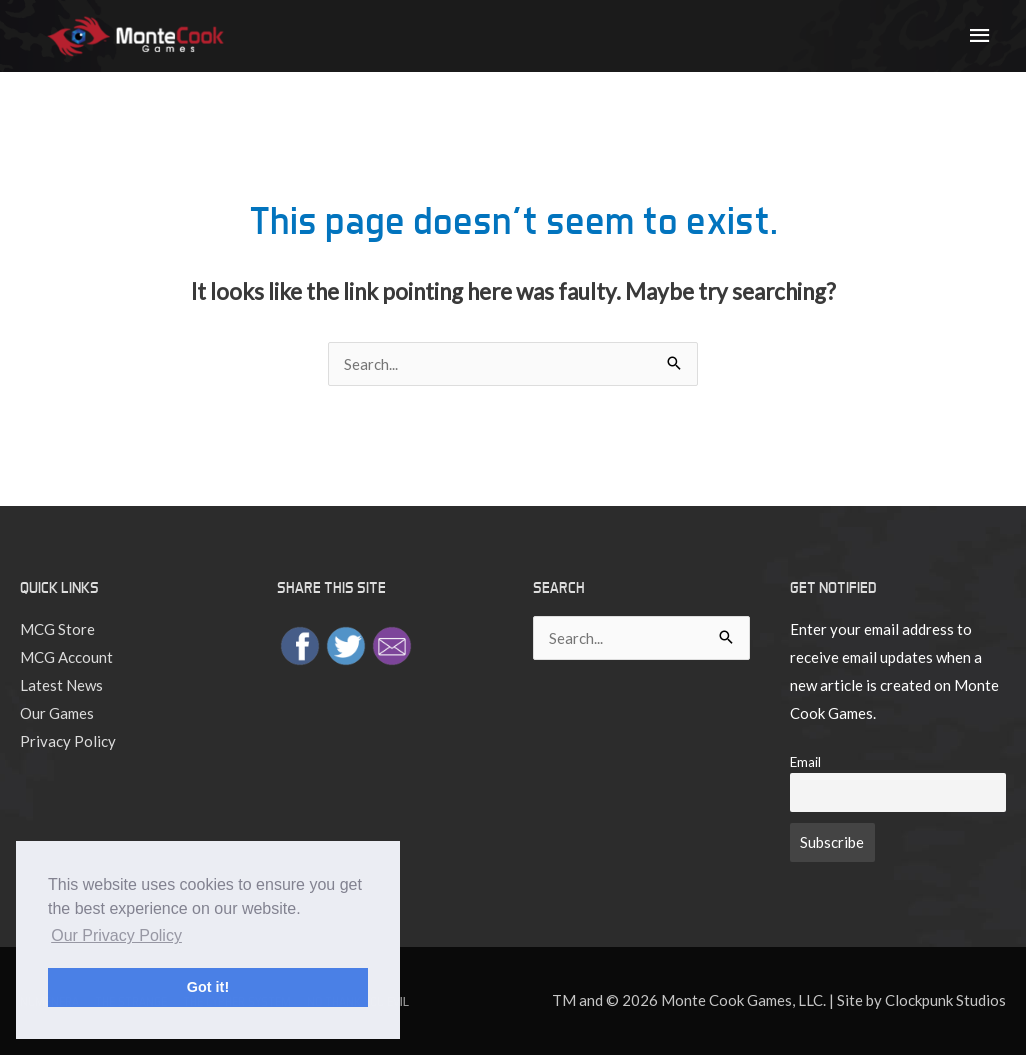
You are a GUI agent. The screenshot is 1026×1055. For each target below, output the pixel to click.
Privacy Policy (68, 741)
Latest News (61, 685)
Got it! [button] (208, 987)
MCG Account (66, 657)
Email (805, 762)
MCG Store (57, 629)
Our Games (57, 713)
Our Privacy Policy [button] (116, 935)
